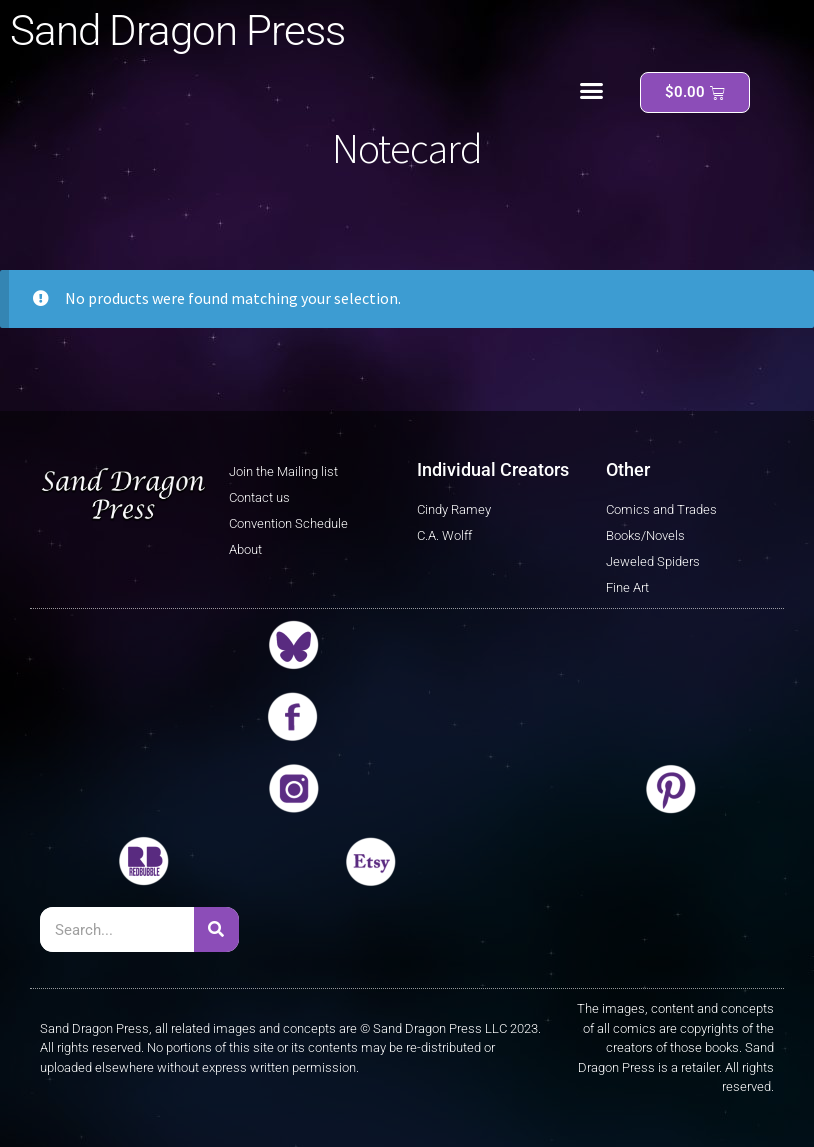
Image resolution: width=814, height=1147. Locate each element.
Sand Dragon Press (177, 30)
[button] (592, 91)
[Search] (216, 929)
